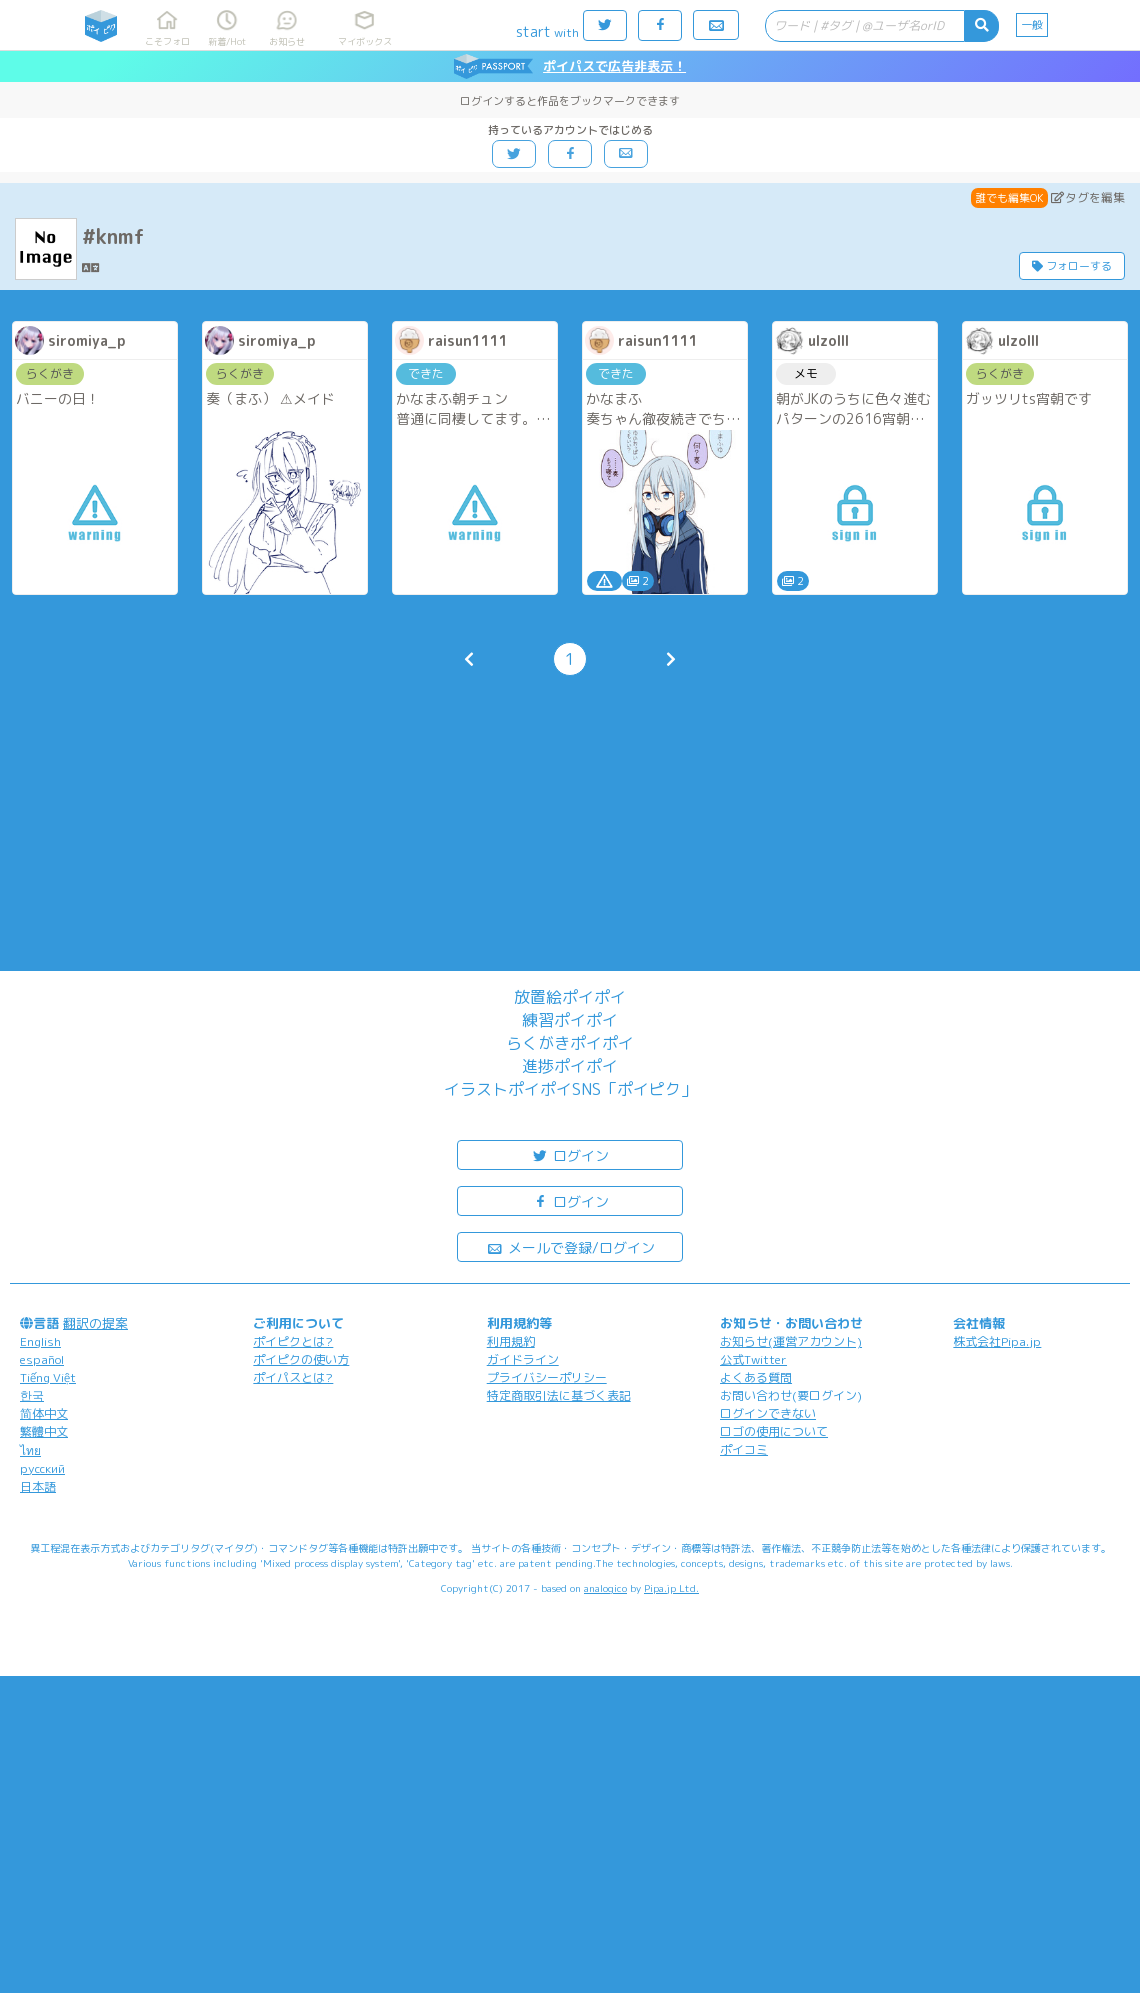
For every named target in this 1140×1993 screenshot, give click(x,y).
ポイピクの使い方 (301, 1359)
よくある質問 (756, 1377)
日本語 (38, 1486)
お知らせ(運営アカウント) (791, 1341)
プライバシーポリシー (547, 1377)
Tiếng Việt (48, 1377)
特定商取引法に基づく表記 (559, 1395)
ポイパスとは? (293, 1377)
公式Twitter (753, 1359)
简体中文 (44, 1413)
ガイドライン (523, 1359)
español (42, 1359)
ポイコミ (744, 1449)
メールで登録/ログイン (570, 1246)
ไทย (30, 1450)
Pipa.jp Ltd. (671, 1588)
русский (42, 1468)
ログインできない (768, 1413)
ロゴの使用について (774, 1431)
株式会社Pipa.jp (997, 1341)
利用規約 (511, 1341)
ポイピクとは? (293, 1341)
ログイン (570, 1154)
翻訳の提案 (95, 1323)
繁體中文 (44, 1431)
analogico (605, 1588)
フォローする (1072, 266)
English (40, 1341)
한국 (32, 1395)
